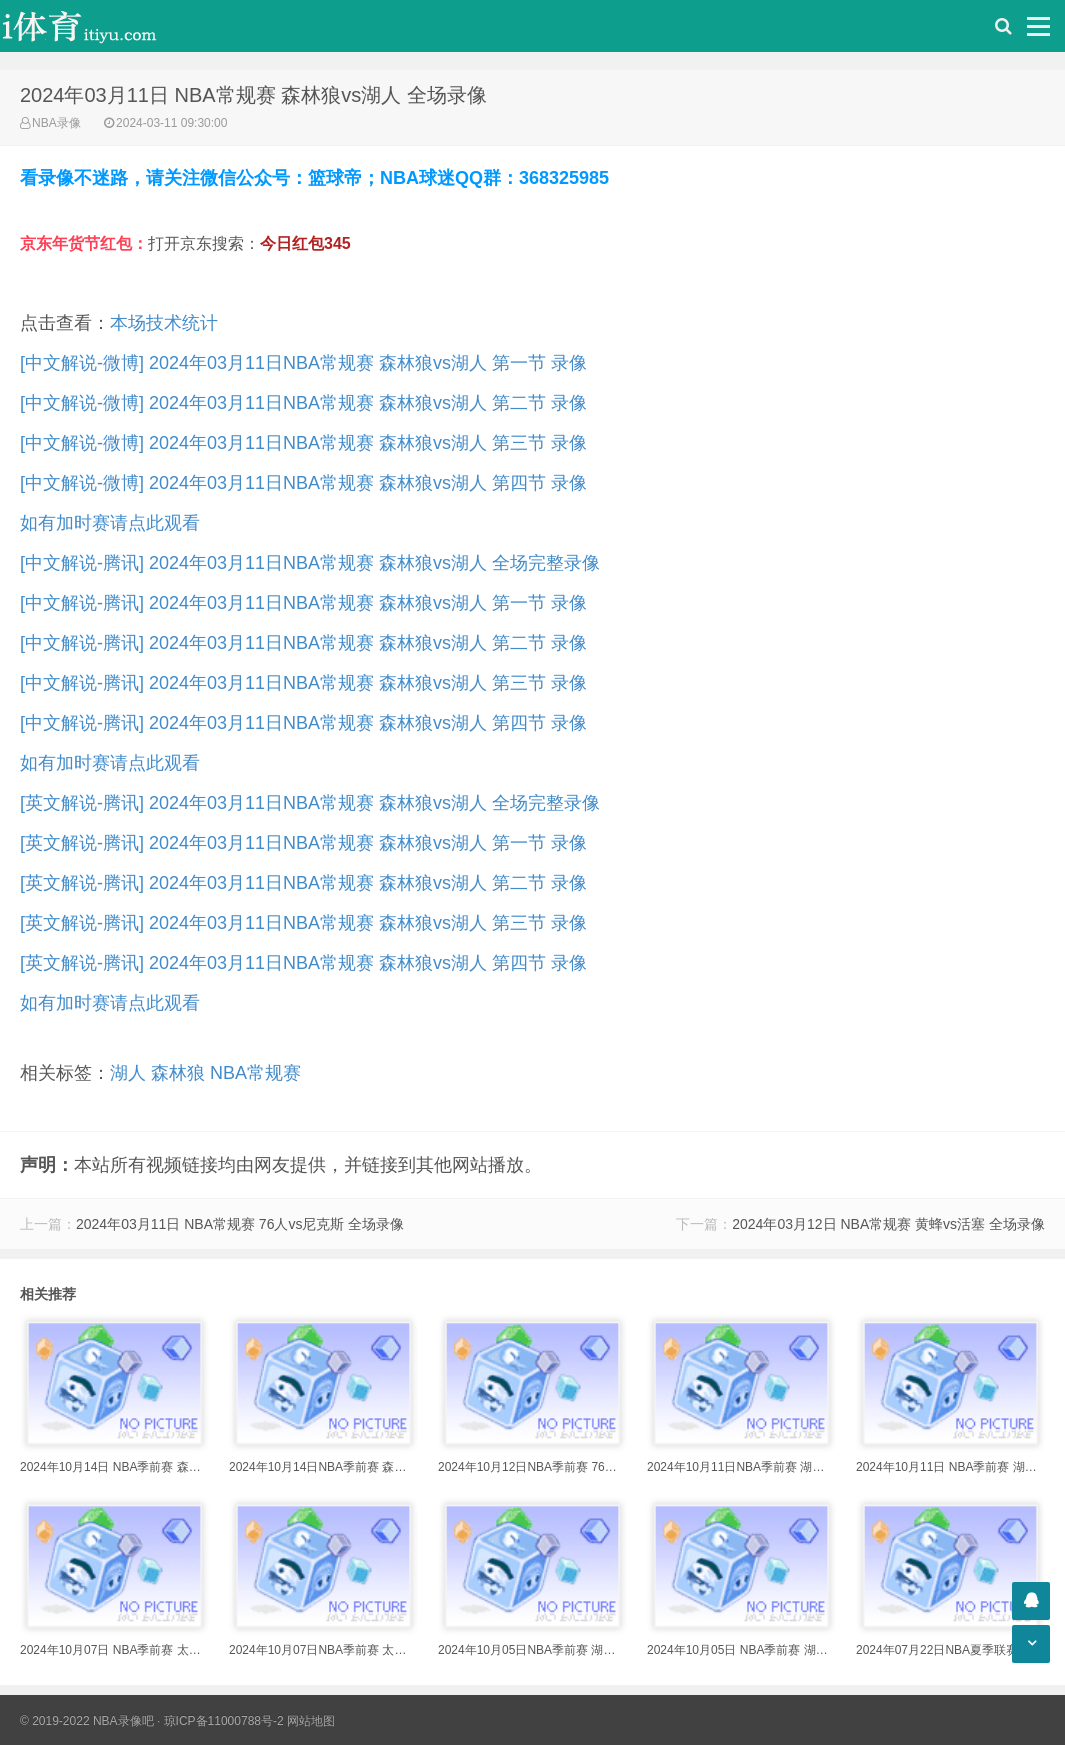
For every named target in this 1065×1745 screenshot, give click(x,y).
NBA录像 (56, 123)
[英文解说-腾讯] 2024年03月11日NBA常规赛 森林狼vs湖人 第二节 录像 (303, 883)
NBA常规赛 (255, 1073)
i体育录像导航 (100, 26)
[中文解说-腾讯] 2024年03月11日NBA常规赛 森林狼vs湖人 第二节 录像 (303, 643)
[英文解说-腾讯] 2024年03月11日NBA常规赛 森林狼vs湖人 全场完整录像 (310, 803)
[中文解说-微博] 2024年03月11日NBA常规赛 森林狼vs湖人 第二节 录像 (303, 403)
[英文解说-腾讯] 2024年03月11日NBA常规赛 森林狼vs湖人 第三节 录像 (303, 923)
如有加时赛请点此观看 (110, 523)
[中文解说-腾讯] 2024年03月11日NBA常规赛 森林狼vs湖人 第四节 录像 (303, 723)
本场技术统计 (164, 323)
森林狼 (178, 1073)
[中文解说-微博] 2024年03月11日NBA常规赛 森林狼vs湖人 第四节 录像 (303, 483)
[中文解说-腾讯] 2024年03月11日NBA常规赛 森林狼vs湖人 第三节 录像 (303, 683)
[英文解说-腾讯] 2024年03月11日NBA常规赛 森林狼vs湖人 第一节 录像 (303, 843)
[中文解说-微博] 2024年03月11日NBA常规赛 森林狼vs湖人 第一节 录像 (303, 363)
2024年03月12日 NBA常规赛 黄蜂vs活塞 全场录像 (888, 1224)
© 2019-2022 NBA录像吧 (87, 1721)
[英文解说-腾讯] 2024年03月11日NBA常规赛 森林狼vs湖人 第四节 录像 (303, 963)
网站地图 (311, 1721)
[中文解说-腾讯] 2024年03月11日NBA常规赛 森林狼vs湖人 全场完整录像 (310, 563)
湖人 (128, 1073)
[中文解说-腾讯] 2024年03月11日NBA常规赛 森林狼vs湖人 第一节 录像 (303, 603)
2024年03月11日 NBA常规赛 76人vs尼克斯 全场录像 (240, 1224)
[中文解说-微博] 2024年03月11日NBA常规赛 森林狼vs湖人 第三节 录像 (303, 443)
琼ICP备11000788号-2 (224, 1721)
